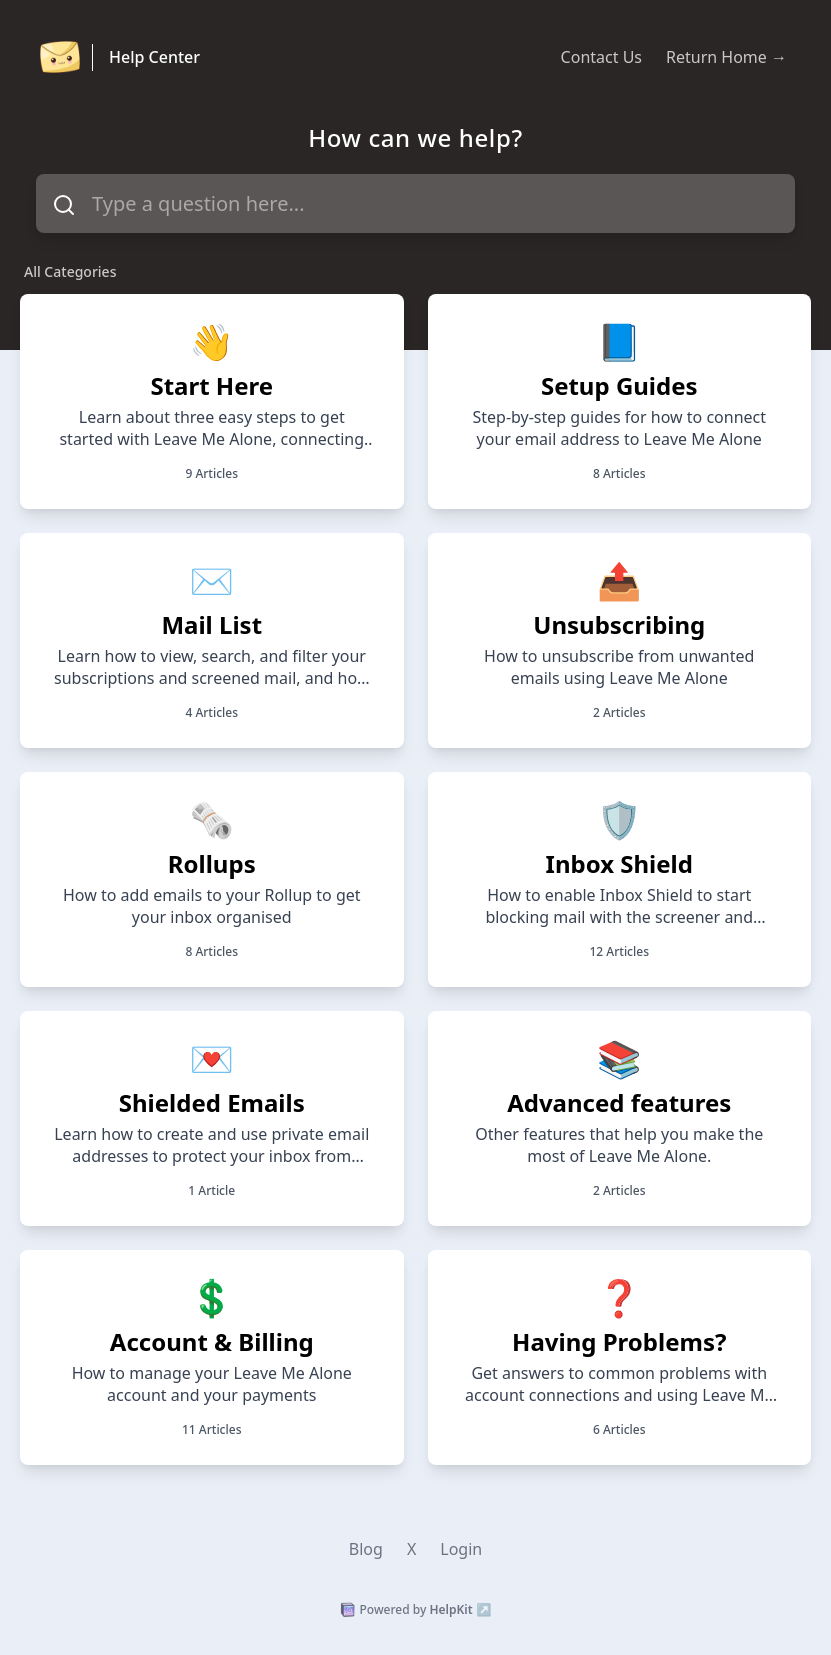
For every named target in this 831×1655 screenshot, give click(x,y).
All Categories (70, 271)
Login (461, 1549)
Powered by (416, 1610)
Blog (366, 1549)
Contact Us (601, 57)
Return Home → (726, 57)
